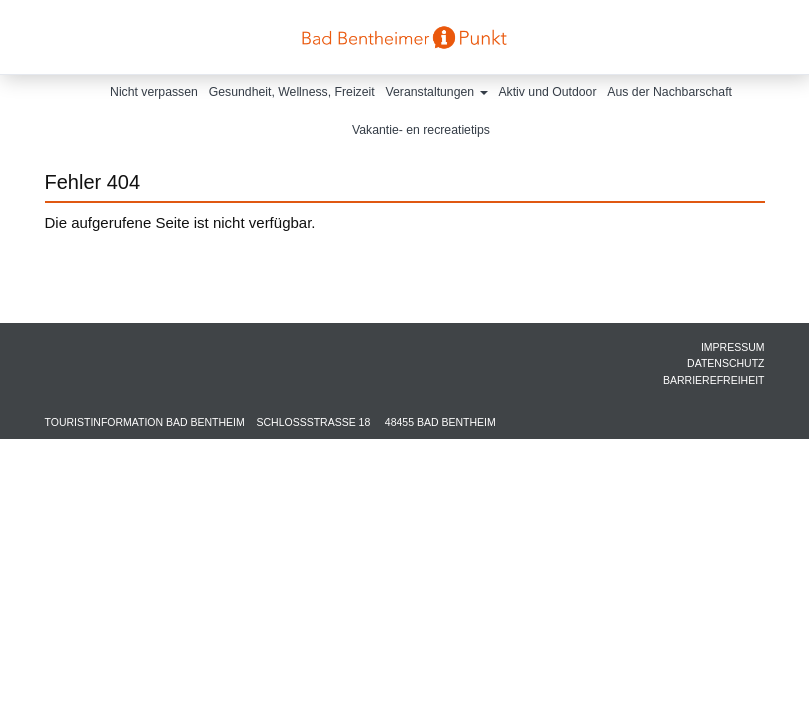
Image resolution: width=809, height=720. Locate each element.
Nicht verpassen (154, 92)
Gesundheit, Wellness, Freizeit (292, 92)
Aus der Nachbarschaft (669, 92)
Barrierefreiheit (714, 380)
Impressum (733, 347)
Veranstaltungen (437, 92)
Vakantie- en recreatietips (421, 130)
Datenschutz (725, 363)
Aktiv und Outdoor (547, 92)
